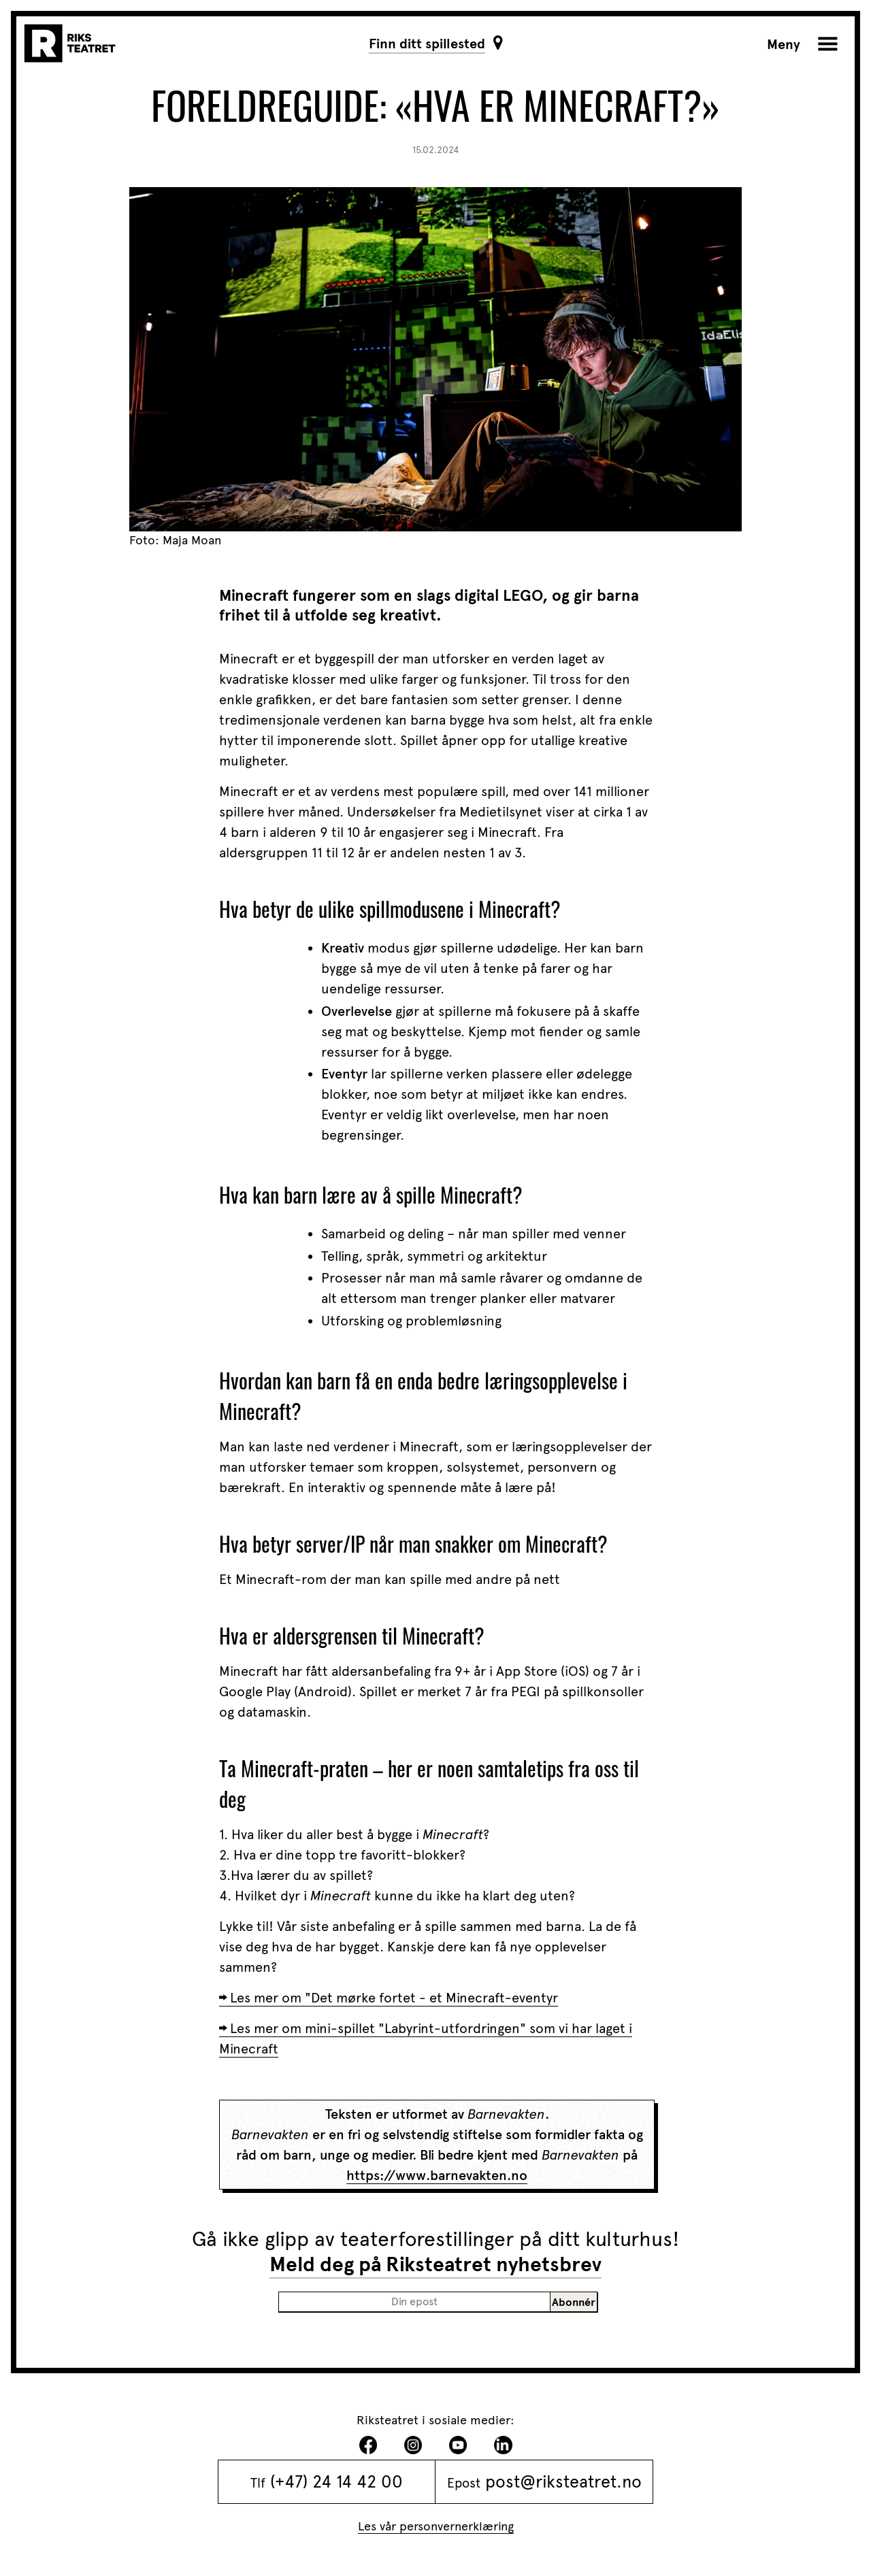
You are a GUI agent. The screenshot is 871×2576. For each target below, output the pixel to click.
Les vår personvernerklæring (436, 2526)
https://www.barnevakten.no (436, 2175)
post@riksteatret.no (563, 2481)
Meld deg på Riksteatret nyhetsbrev (435, 2264)
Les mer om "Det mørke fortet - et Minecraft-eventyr (394, 1997)
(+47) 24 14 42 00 (336, 2481)
